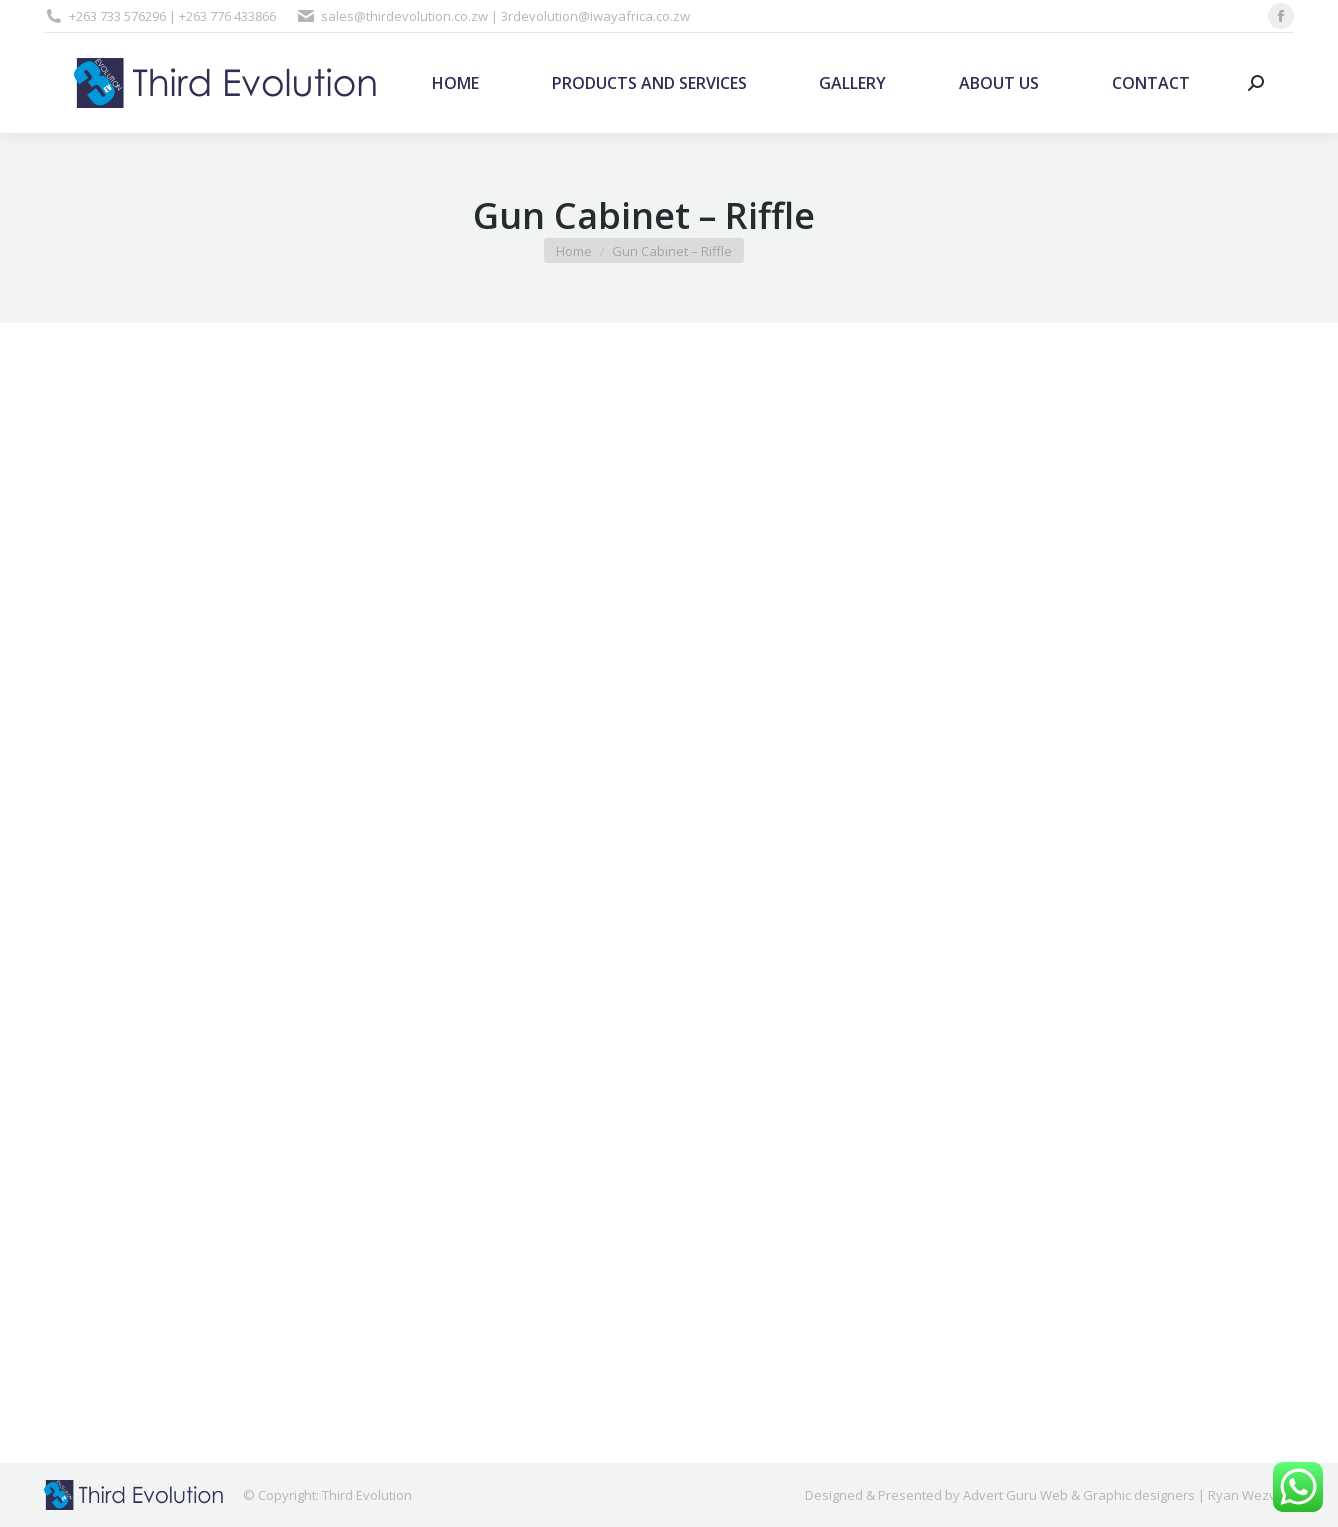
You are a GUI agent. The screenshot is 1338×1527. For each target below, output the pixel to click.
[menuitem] (456, 83)
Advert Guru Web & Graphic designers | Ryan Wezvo (1123, 1495)
